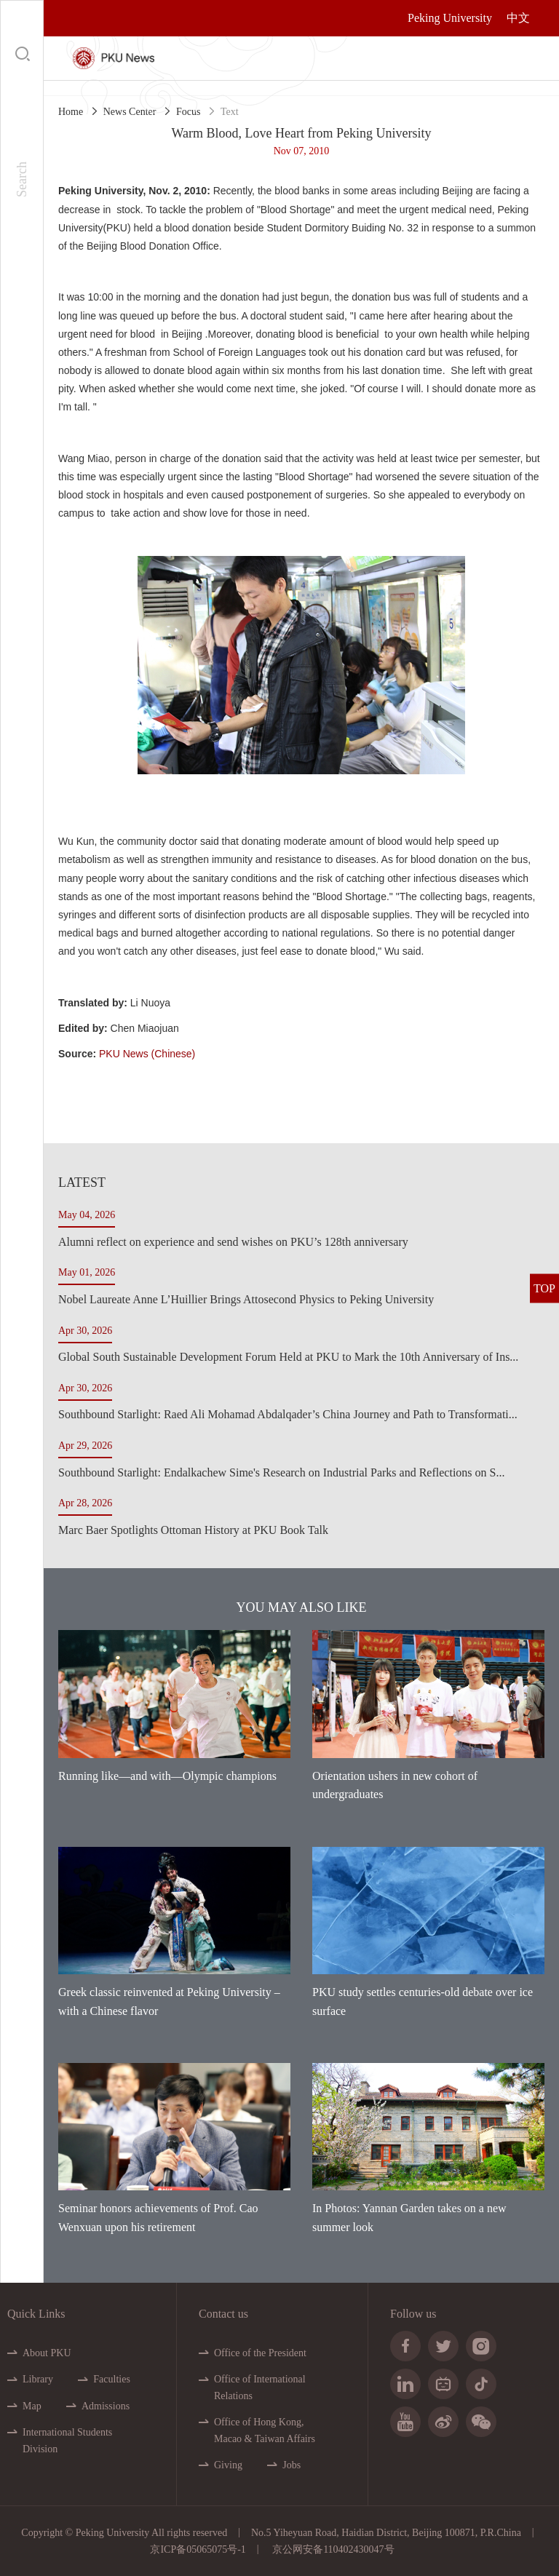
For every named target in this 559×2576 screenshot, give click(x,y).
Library (38, 2379)
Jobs (291, 2465)
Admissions (106, 2406)
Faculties (111, 2379)
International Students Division (67, 2440)
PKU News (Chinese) (147, 1054)
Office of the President (260, 2353)
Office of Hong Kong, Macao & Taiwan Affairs (264, 2430)
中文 (518, 18)
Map (32, 2406)
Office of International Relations (260, 2387)
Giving (228, 2465)
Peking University (450, 18)
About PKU (47, 2353)
